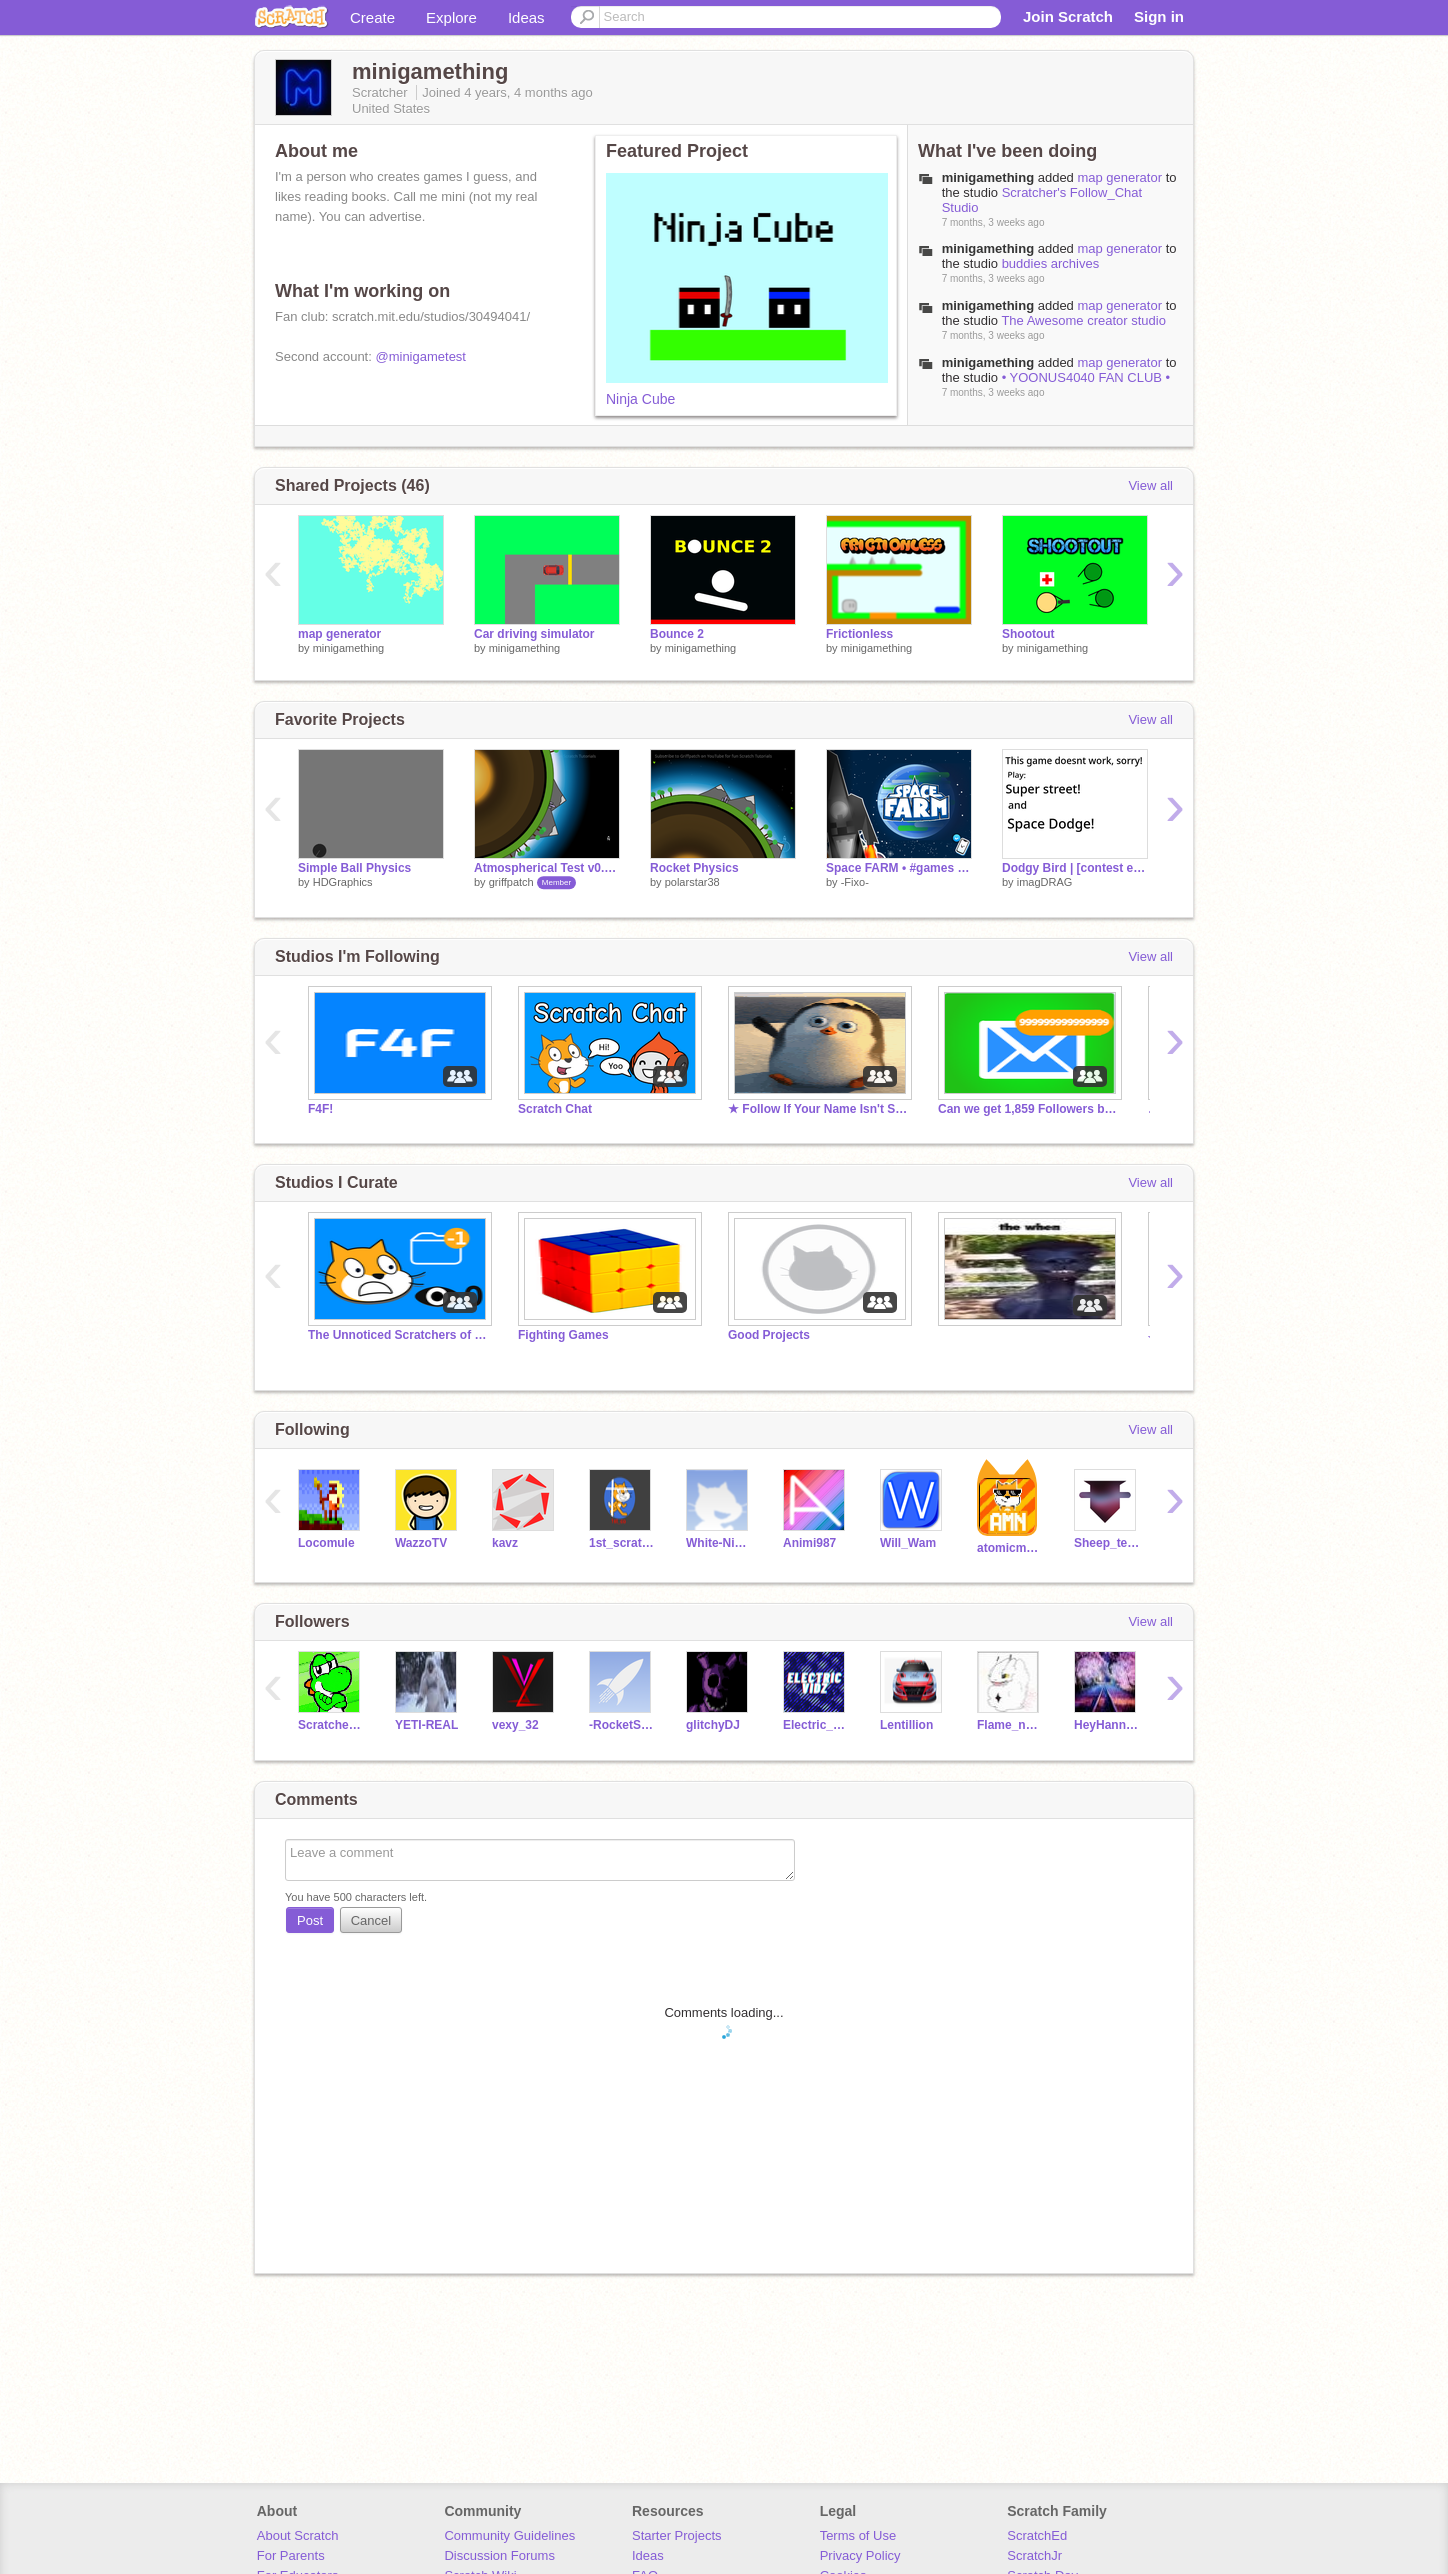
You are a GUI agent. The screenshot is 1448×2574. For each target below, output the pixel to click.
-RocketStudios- (622, 1725)
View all (1150, 485)
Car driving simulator (534, 634)
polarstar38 (692, 882)
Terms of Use (858, 2535)
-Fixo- (855, 882)
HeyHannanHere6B (1107, 1725)
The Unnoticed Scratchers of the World (398, 1335)
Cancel (371, 1920)
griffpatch (511, 882)
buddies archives (1051, 263)
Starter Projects (677, 2535)
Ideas (526, 17)
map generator (1119, 177)
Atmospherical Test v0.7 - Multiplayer (547, 868)
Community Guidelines (509, 2535)
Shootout (1028, 634)
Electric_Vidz (816, 1725)
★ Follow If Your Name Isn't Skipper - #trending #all (818, 1109)
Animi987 (809, 1543)
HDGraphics (343, 882)
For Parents (291, 2555)
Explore (451, 17)
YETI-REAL (426, 1725)
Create (372, 17)
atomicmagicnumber (1010, 1548)
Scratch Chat (555, 1109)
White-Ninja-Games (719, 1543)
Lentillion (906, 1725)
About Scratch (298, 2535)
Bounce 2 (677, 634)
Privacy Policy (860, 2555)
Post (310, 1920)
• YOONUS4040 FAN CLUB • (1086, 377)
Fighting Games (563, 1335)
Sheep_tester (1107, 1543)
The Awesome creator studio (1083, 320)
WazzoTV (421, 1543)
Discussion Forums (499, 2555)
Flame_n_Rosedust (1010, 1725)
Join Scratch (1068, 16)
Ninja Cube (640, 399)
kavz (505, 1543)
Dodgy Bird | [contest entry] (1075, 868)
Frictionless (859, 634)
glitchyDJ (713, 1725)
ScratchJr (1034, 2555)
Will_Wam (908, 1543)
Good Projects (769, 1335)
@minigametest (420, 356)
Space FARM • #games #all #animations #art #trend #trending (899, 868)
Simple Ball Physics (354, 868)
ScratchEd (1037, 2535)
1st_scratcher (622, 1543)
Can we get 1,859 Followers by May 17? (1028, 1109)
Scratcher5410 (331, 1725)
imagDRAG (1045, 882)
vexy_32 (515, 1725)
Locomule (326, 1543)
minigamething (988, 177)
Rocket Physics (694, 868)
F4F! (320, 1109)
